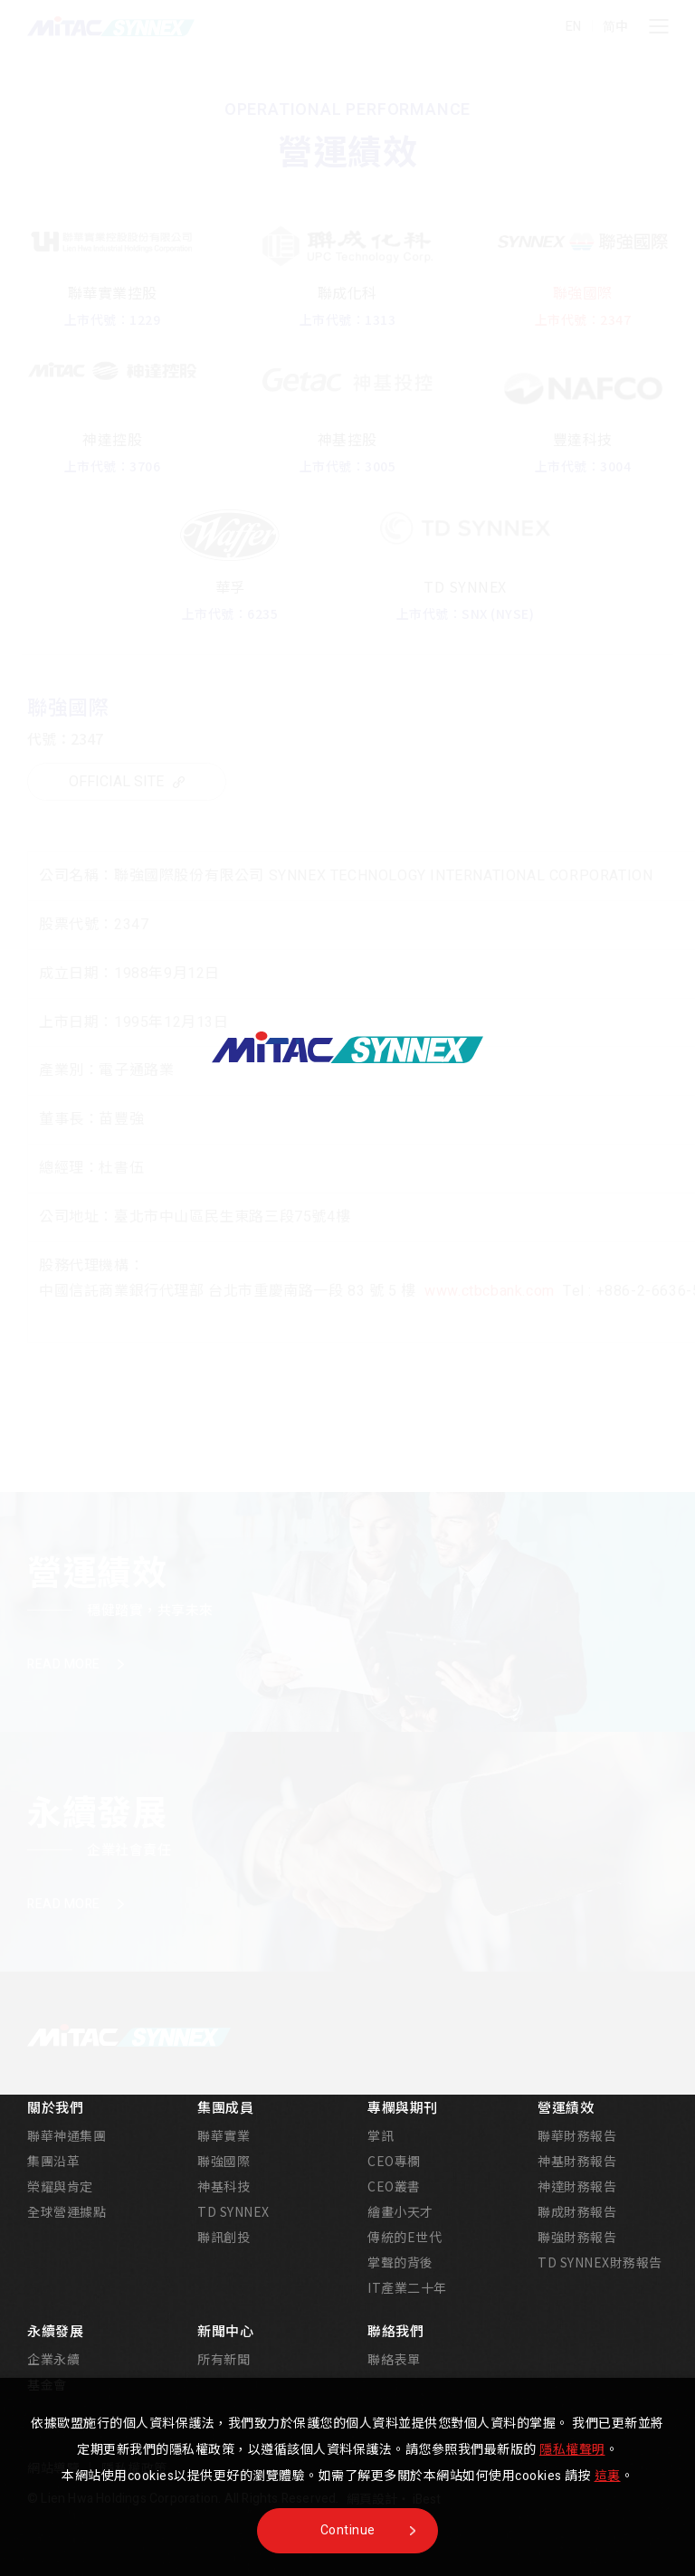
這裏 (608, 2476)
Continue (348, 2530)
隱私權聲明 (572, 2449)
